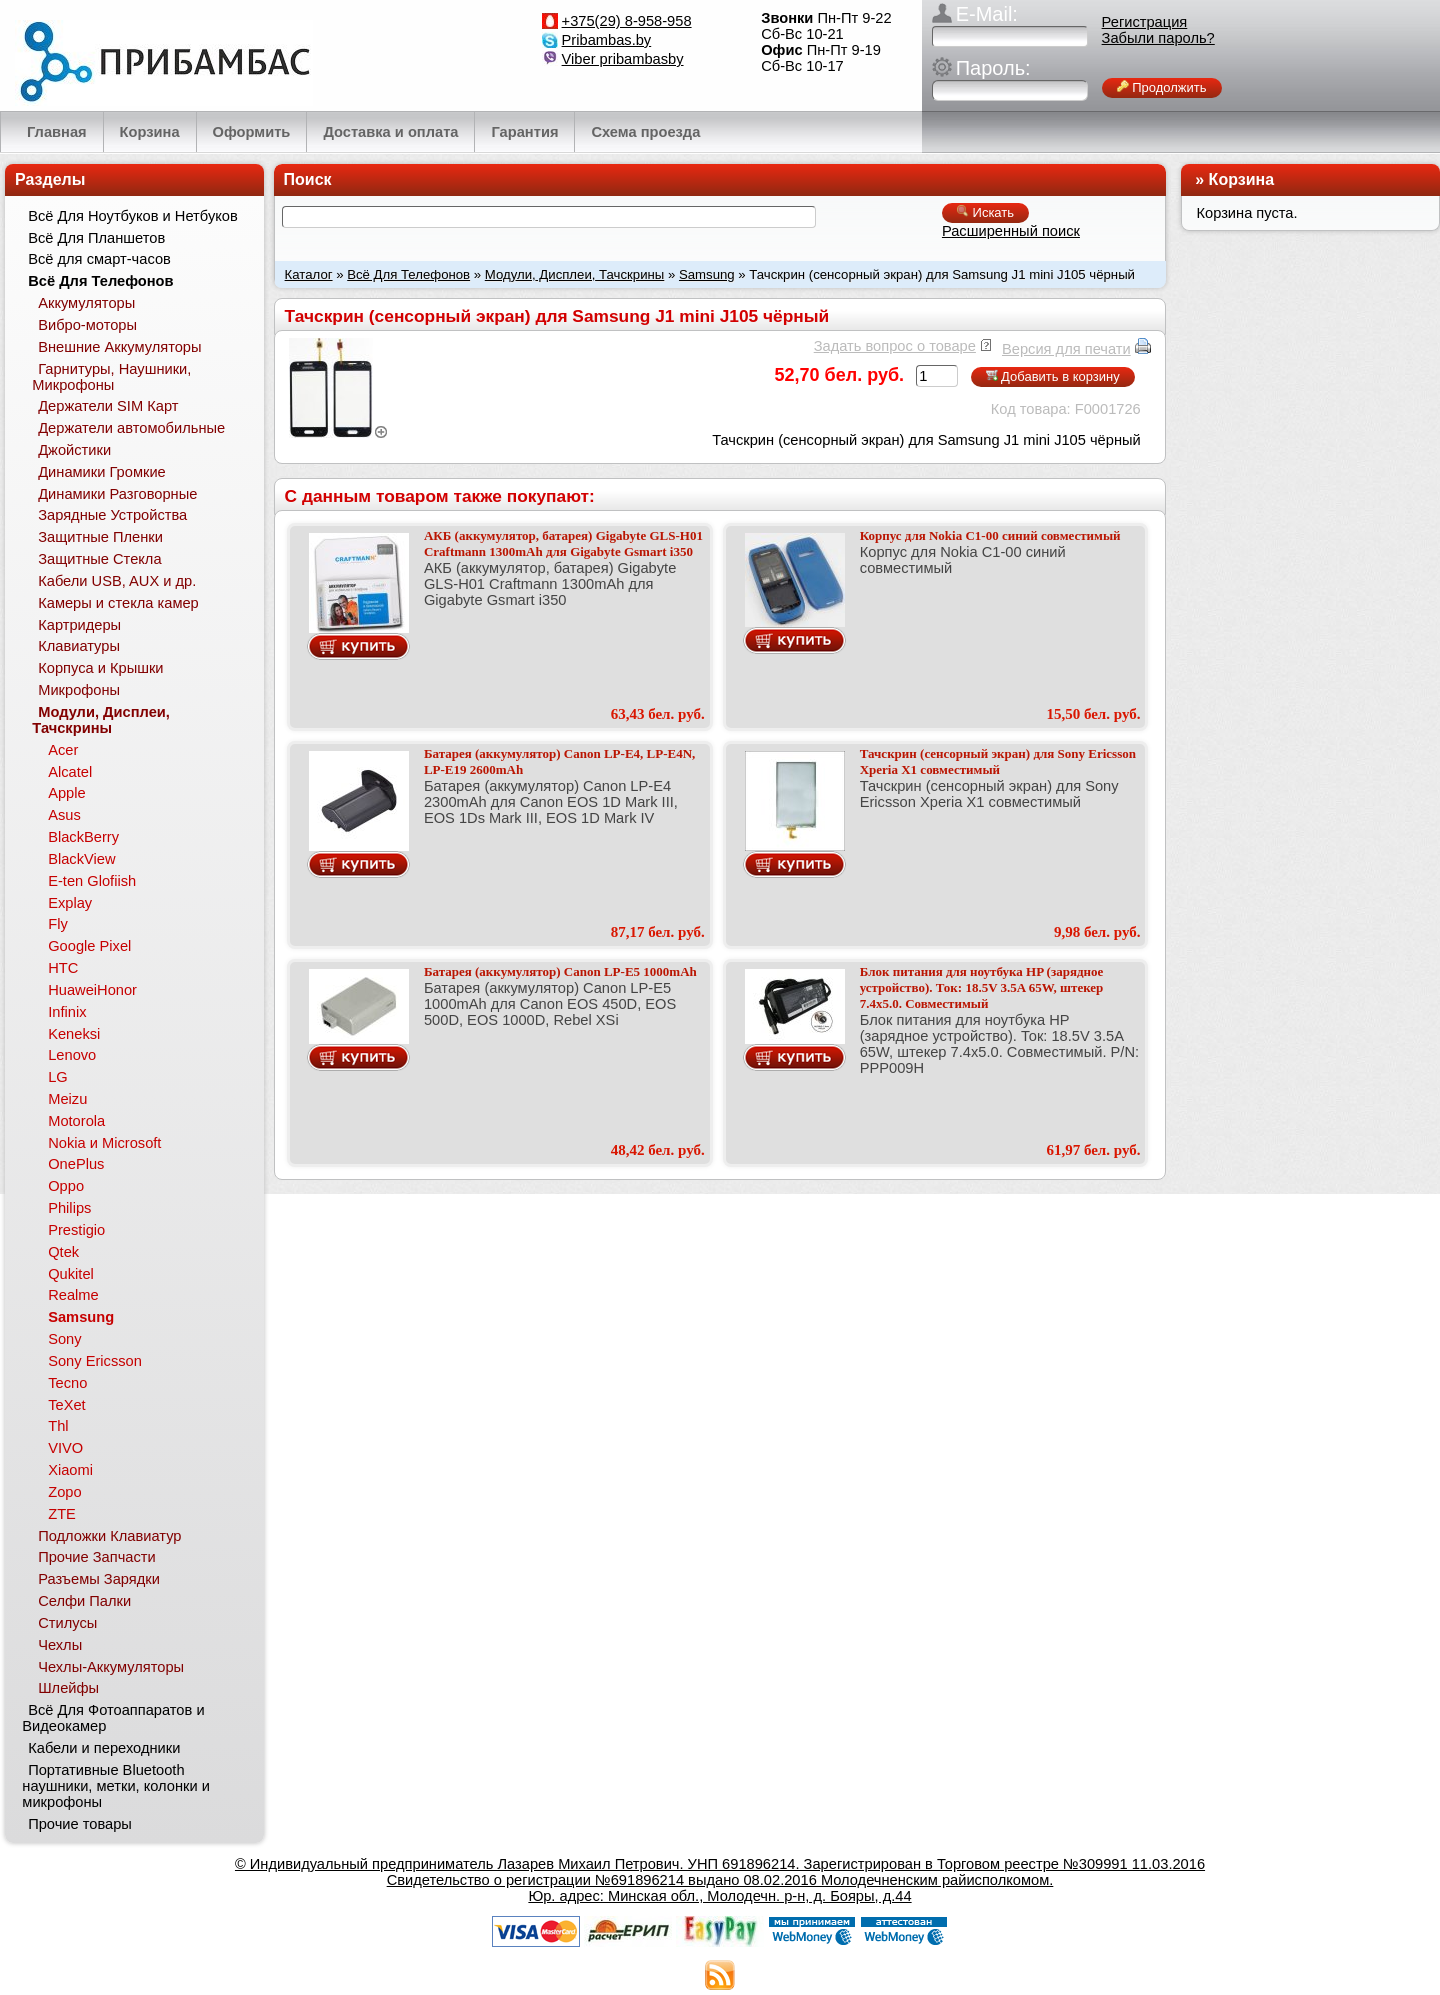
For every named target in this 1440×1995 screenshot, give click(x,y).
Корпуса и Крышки (100, 668)
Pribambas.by (607, 40)
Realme (73, 1295)
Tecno (67, 1383)
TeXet (66, 1405)
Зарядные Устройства (112, 515)
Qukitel (71, 1274)
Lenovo (72, 1055)
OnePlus (76, 1164)
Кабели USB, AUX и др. (117, 581)
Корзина (1241, 179)
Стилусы (67, 1623)
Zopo (64, 1492)
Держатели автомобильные (131, 428)
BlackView (81, 859)
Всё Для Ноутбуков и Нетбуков (133, 216)
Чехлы (60, 1645)
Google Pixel (89, 946)
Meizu (67, 1099)
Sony (64, 1339)
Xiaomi (70, 1470)
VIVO (65, 1448)
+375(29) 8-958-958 (627, 21)
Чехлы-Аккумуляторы (111, 1667)
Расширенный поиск (1011, 231)
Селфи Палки (84, 1601)
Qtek (63, 1252)
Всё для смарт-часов (99, 259)
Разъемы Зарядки (99, 1579)
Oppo (66, 1186)
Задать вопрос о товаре (895, 346)
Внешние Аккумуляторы (119, 347)
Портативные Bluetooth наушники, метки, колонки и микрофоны (116, 1786)
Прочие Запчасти (97, 1557)
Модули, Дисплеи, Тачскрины (575, 274)
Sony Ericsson (95, 1361)
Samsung (707, 274)
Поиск (308, 179)
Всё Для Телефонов (408, 274)
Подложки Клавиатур (109, 1536)
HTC (63, 968)
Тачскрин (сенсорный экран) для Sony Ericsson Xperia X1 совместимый (998, 761)
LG (58, 1077)
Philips (69, 1208)
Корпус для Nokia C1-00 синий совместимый (990, 535)
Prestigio (76, 1230)
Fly (58, 924)
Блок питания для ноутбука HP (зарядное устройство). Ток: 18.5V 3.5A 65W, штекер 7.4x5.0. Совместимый (982, 987)
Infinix (67, 1012)
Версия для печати (1066, 349)
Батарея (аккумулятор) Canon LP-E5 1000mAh (560, 971)
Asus (64, 815)
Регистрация (1145, 22)
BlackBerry (83, 837)
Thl (58, 1426)
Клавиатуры (79, 646)
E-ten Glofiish (92, 881)
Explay (70, 903)
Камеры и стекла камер (118, 603)
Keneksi (74, 1034)
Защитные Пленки (100, 537)
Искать (985, 212)
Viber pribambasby (623, 59)
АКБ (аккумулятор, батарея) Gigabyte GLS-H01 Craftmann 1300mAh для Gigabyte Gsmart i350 (563, 543)
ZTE (62, 1514)
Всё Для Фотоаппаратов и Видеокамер (113, 1718)
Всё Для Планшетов (96, 238)
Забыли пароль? (1158, 38)
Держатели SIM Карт (108, 406)
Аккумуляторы (86, 303)
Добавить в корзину (1053, 376)
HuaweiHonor (92, 990)
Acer (63, 750)
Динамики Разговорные (117, 494)
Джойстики (74, 450)
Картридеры (79, 625)
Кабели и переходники (104, 1748)
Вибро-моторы (87, 325)
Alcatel (70, 772)
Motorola (76, 1121)
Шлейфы (68, 1688)
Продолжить (1162, 87)
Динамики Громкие (102, 472)
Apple (67, 793)
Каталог (309, 274)
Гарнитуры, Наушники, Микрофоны (111, 377)
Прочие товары (80, 1824)
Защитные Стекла (99, 559)
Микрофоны (79, 690)
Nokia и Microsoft (104, 1143)
